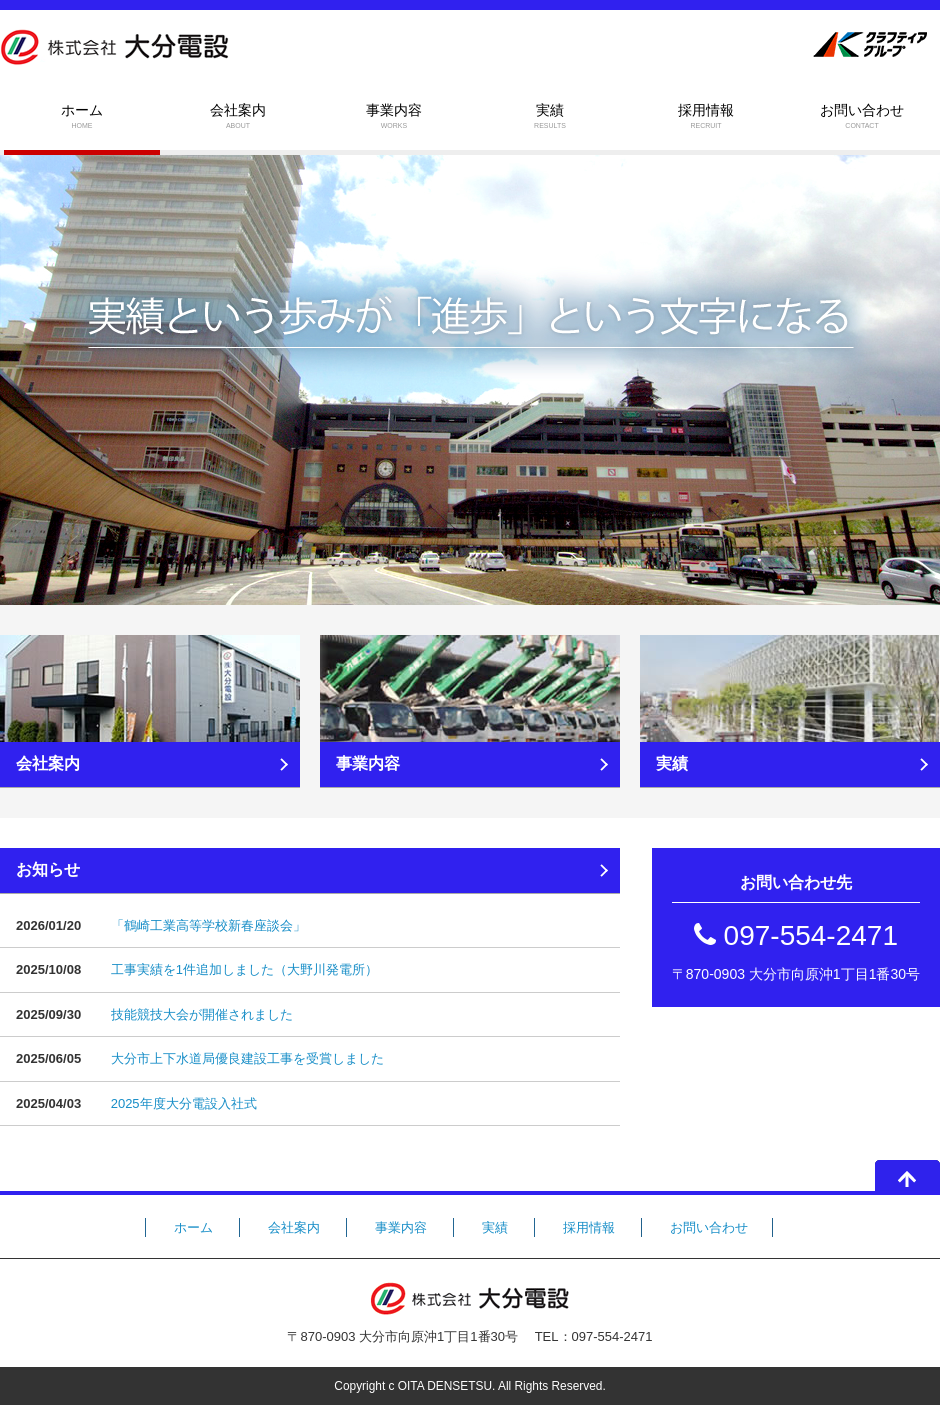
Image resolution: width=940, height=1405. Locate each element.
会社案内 (238, 117)
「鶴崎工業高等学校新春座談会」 (208, 925)
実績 (550, 117)
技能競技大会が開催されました (202, 1014)
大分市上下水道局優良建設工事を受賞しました (247, 1058)
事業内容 (394, 117)
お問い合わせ (862, 117)
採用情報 (706, 117)
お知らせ (48, 869)
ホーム (82, 117)
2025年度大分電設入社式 (184, 1103)
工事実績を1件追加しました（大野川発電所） (244, 969)
